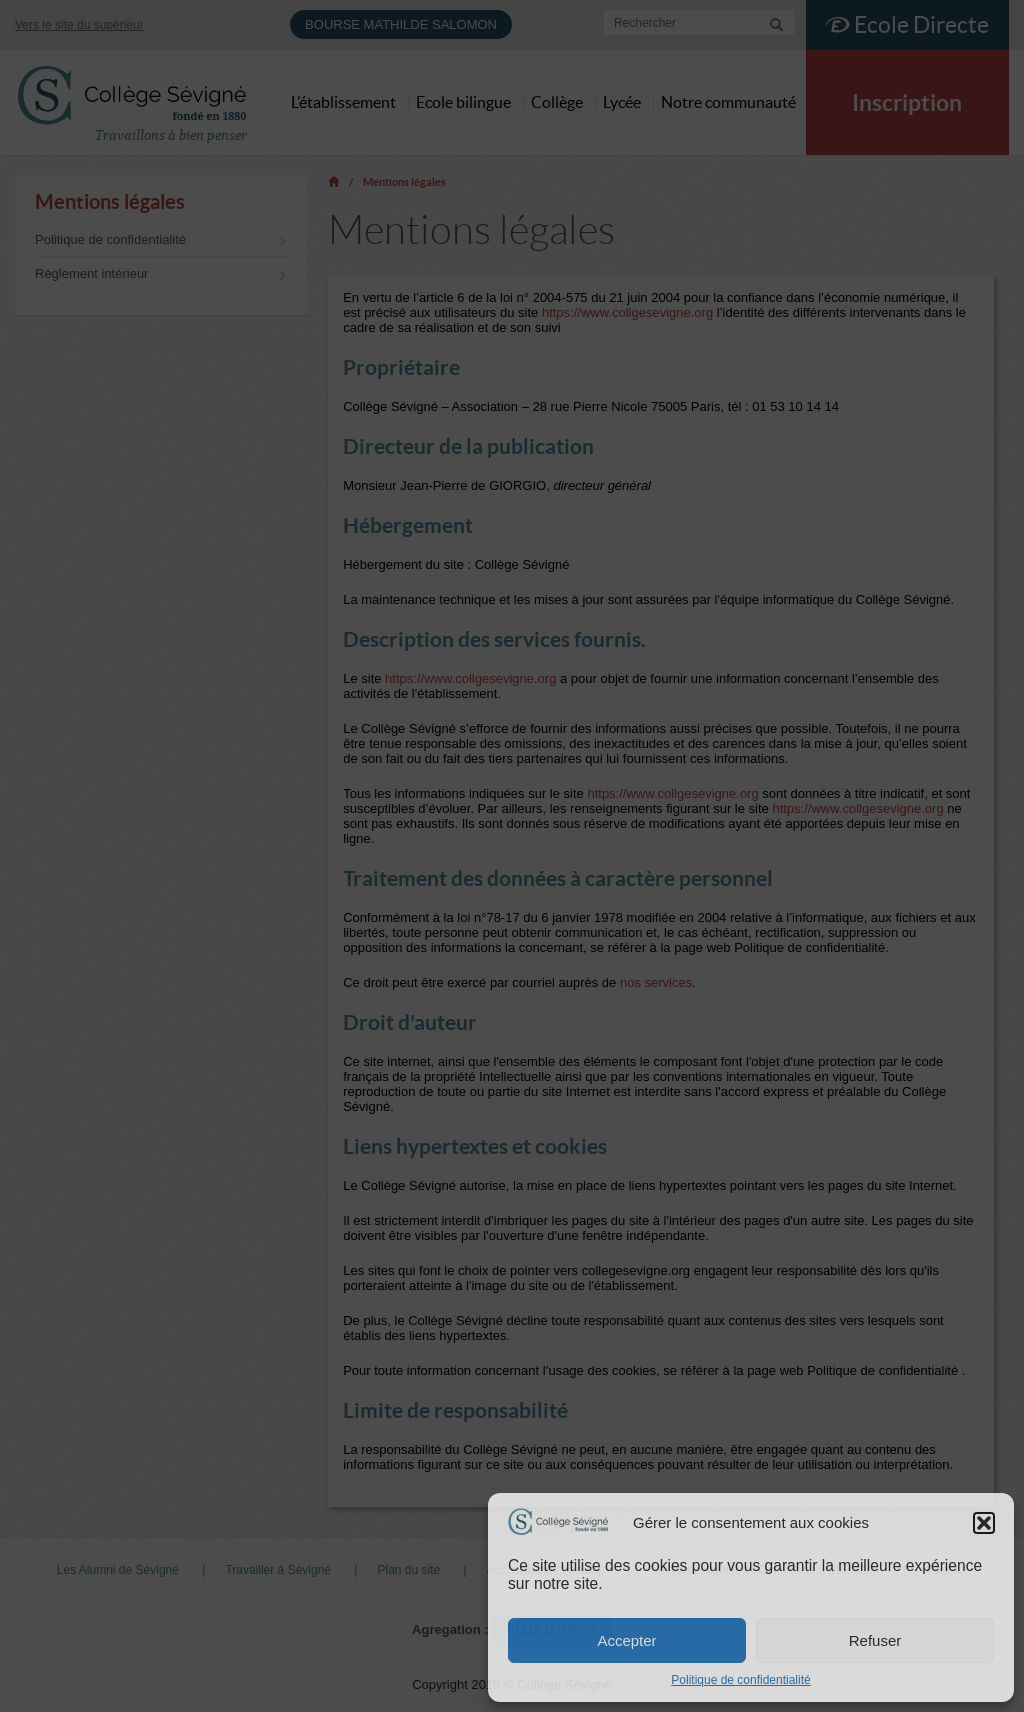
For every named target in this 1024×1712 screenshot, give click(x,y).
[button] (984, 1523)
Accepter (626, 1640)
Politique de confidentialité (740, 1680)
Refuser (875, 1640)
